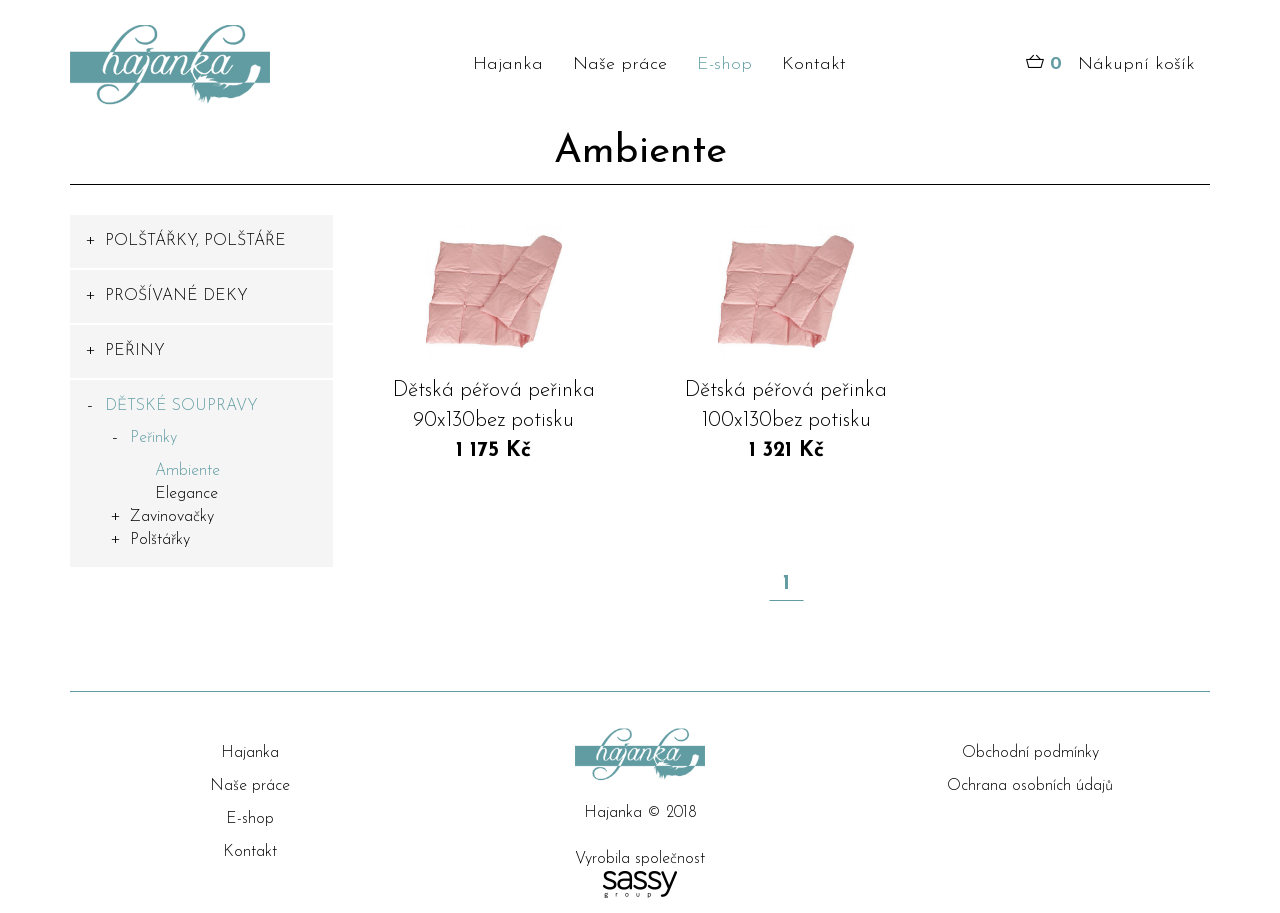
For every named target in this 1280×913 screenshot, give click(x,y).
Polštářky (160, 540)
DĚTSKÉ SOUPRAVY (181, 406)
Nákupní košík (1110, 65)
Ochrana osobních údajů (1030, 786)
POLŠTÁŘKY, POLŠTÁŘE (195, 241)
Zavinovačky (172, 517)
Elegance (186, 494)
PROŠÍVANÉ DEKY (176, 296)
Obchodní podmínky (1030, 753)
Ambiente (187, 471)
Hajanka (508, 64)
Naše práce (620, 64)
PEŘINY (135, 351)
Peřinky (153, 438)
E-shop (724, 64)
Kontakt (814, 64)
